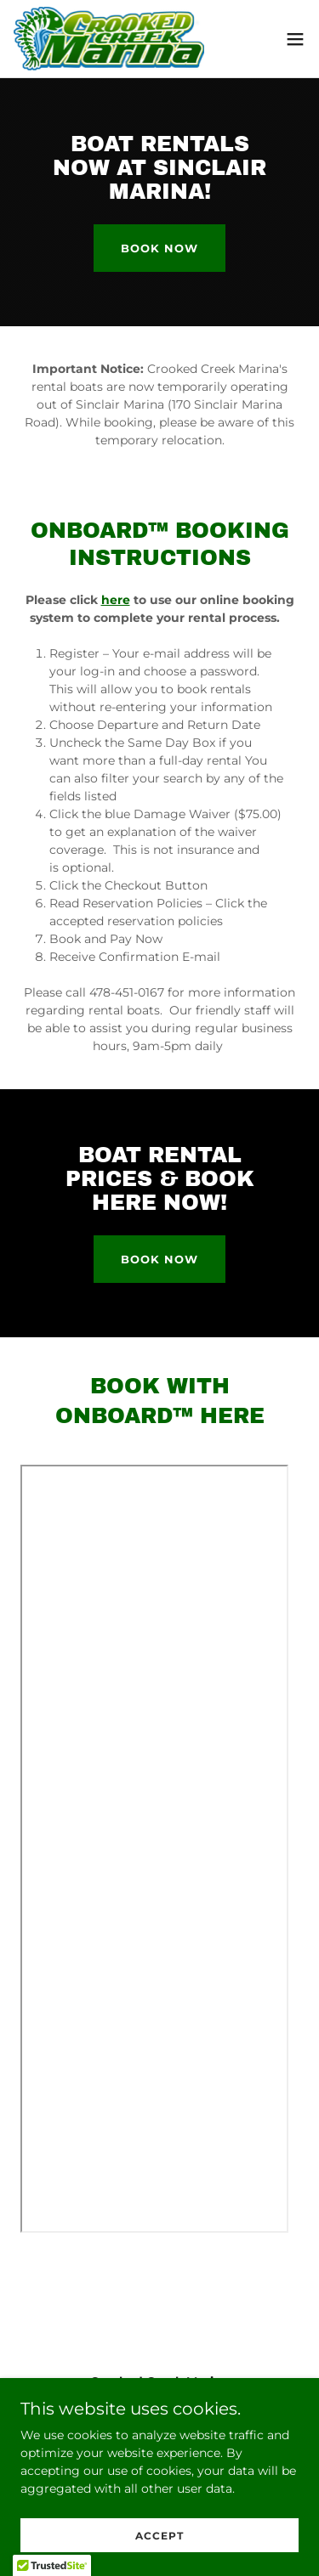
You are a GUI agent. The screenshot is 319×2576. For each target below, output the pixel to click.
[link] (109, 39)
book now (159, 248)
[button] (295, 39)
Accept (159, 2535)
